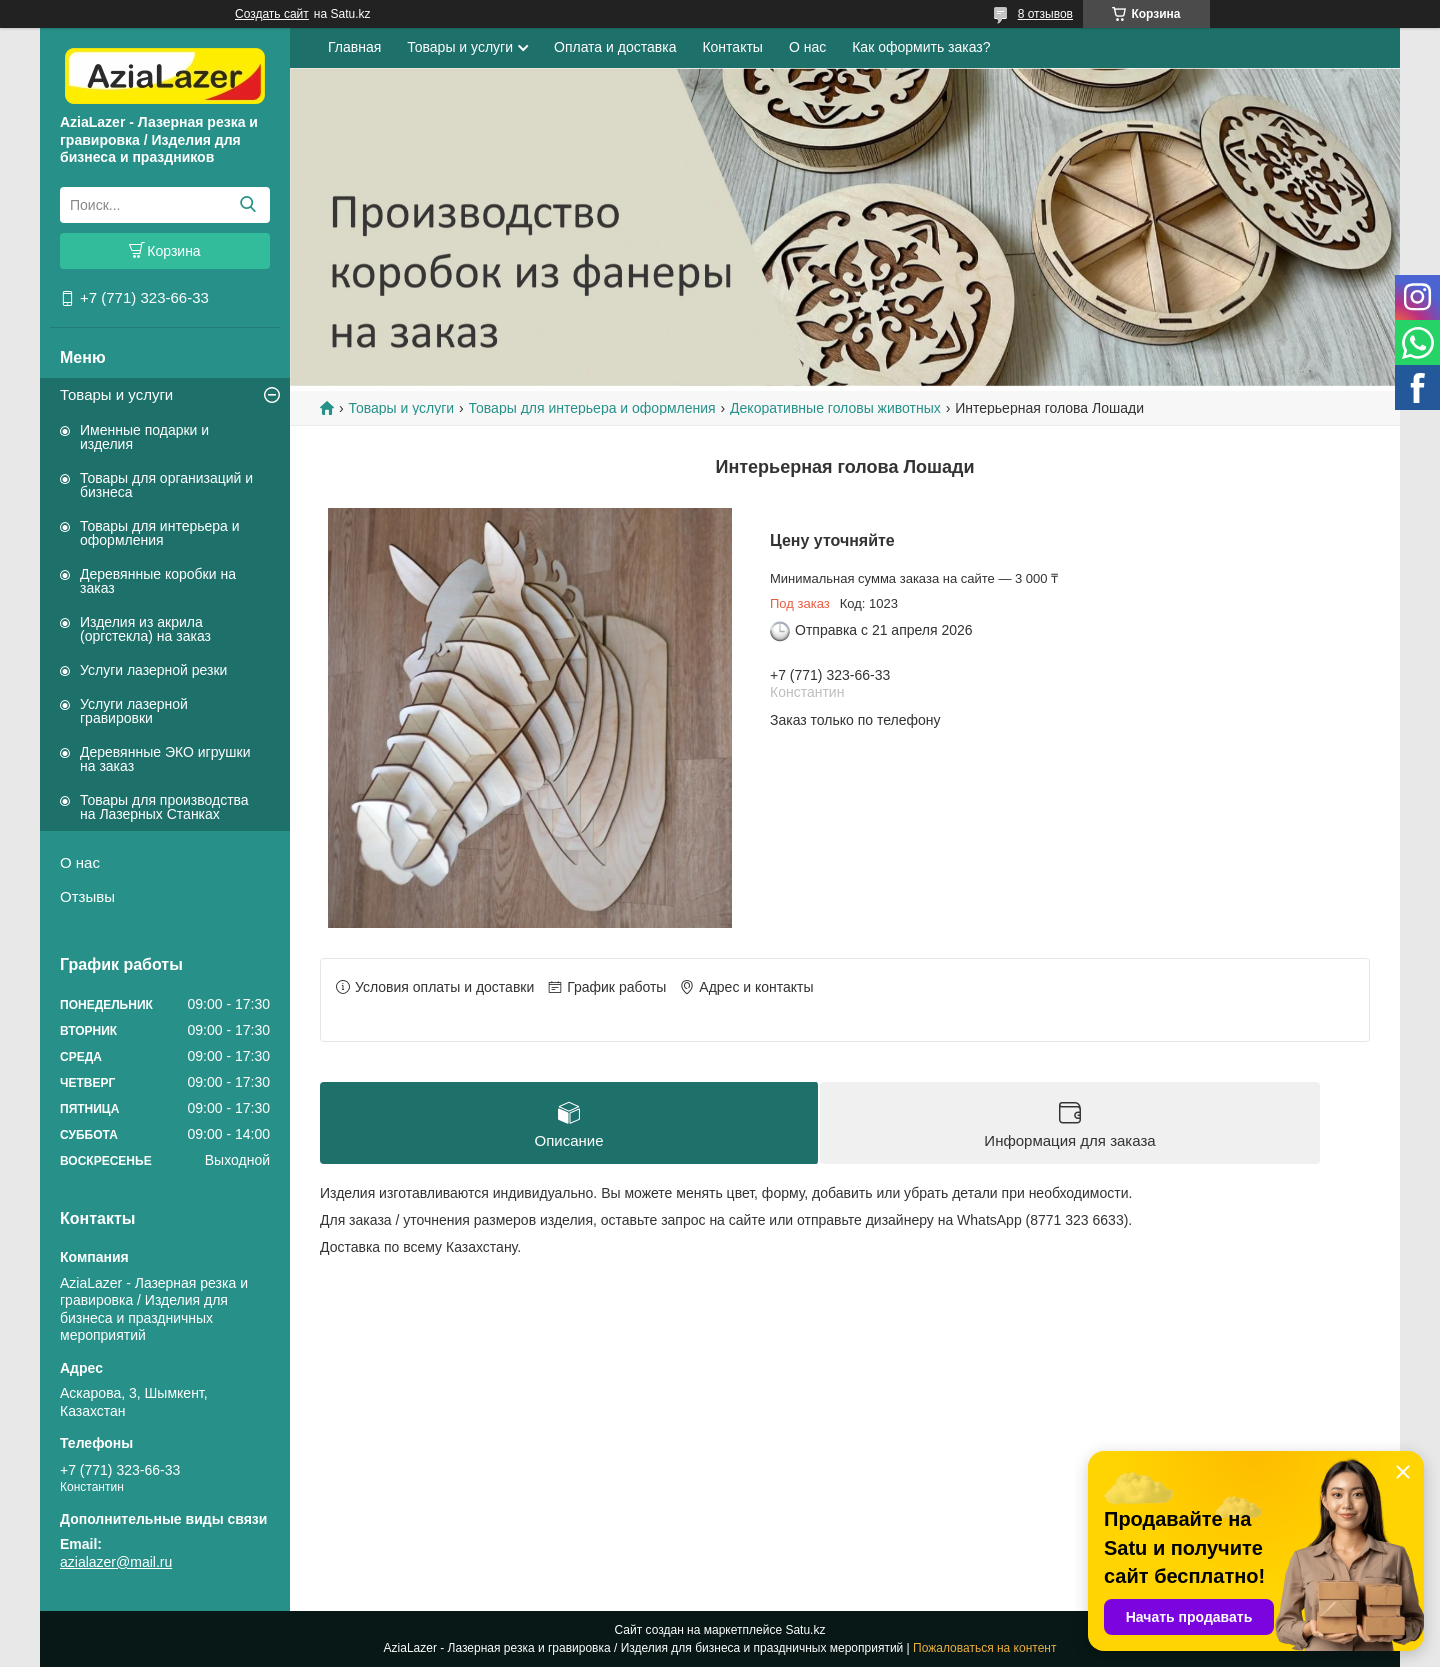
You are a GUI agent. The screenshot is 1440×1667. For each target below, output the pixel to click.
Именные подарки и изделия (144, 437)
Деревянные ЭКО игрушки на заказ (165, 759)
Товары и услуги (116, 394)
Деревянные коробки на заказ (158, 581)
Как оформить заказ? (921, 47)
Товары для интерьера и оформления (160, 533)
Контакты (732, 47)
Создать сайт (272, 14)
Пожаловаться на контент (984, 1648)
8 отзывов (1045, 14)
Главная (354, 47)
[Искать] (247, 205)
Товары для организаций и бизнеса (166, 485)
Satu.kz (805, 1630)
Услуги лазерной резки (153, 670)
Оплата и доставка (615, 47)
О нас (80, 862)
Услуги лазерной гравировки (134, 711)
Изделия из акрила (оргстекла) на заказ (145, 629)
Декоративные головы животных (835, 408)
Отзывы (87, 896)
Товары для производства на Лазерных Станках (164, 807)
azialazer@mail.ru (116, 1562)
